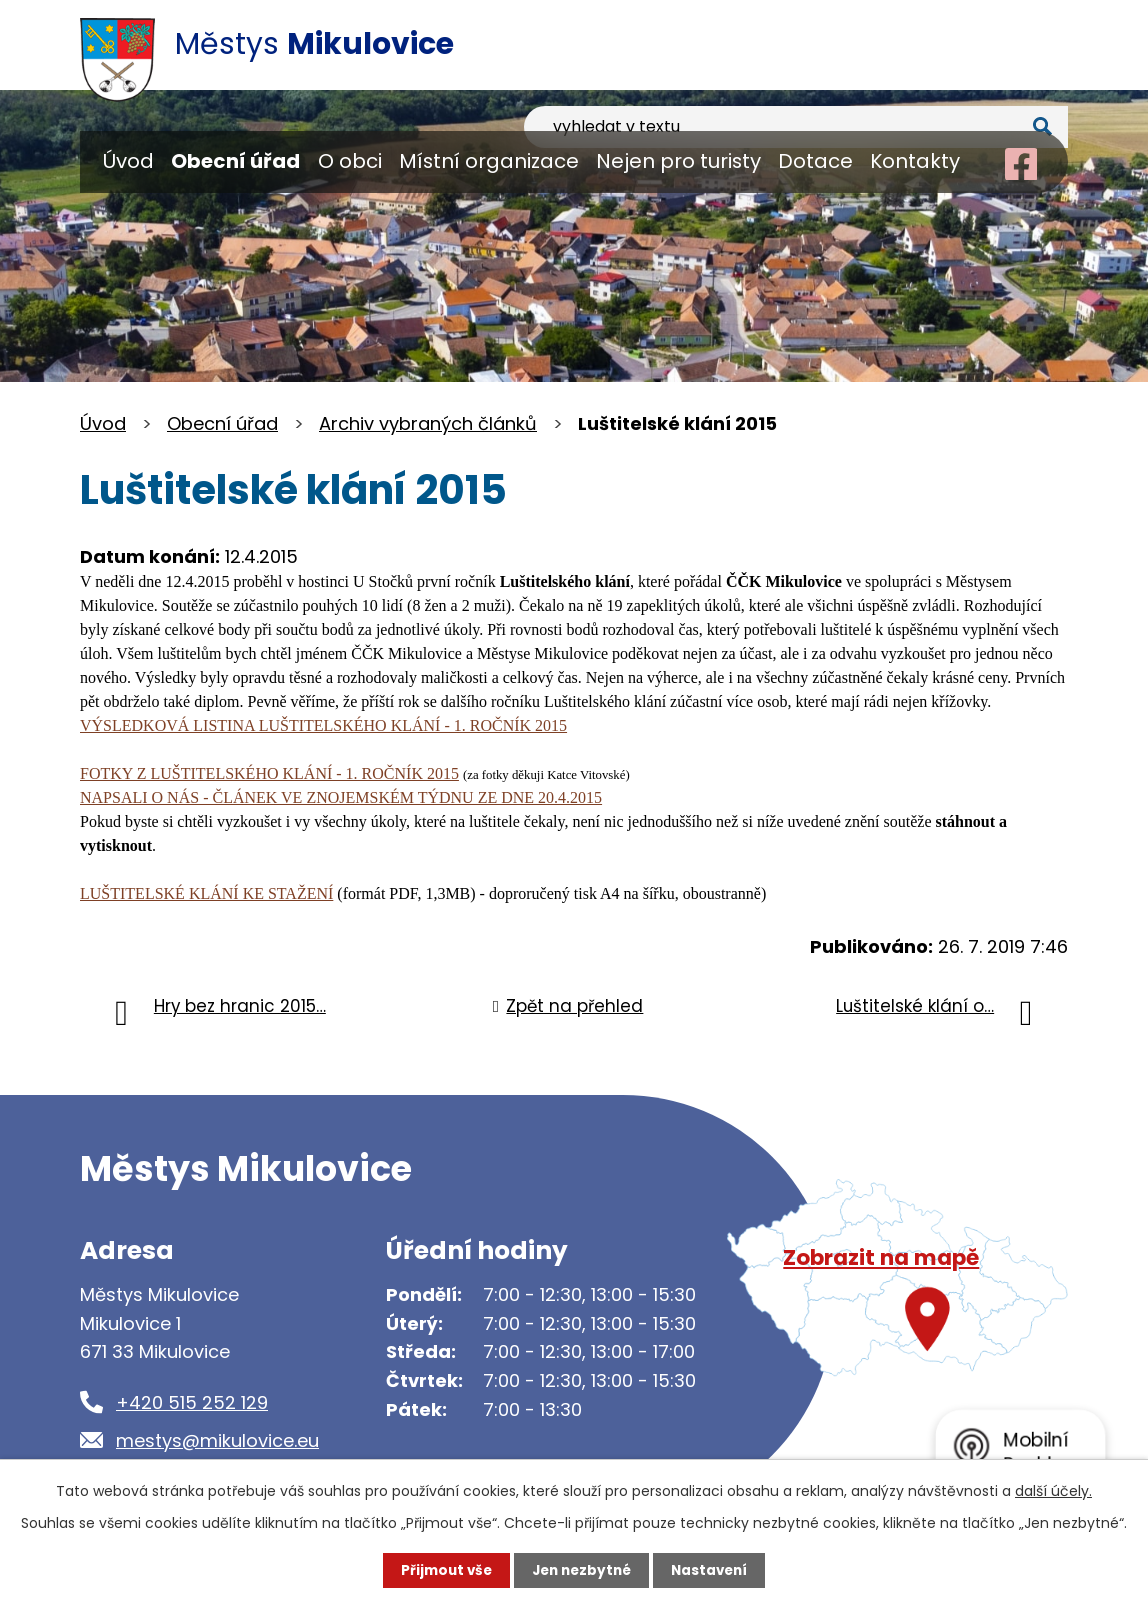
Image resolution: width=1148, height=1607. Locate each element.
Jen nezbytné (581, 1570)
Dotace (815, 161)
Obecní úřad (235, 161)
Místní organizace (489, 161)
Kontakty (915, 161)
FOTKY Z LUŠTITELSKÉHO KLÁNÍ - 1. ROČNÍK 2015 (269, 773)
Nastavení (714, 1570)
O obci (350, 161)
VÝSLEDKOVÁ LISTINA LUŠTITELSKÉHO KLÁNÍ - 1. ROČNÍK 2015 (323, 725)
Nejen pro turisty (678, 161)
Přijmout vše (441, 1570)
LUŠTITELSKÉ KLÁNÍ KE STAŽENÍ (206, 893)
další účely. (1053, 1490)
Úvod (128, 161)
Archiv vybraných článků (428, 423)
